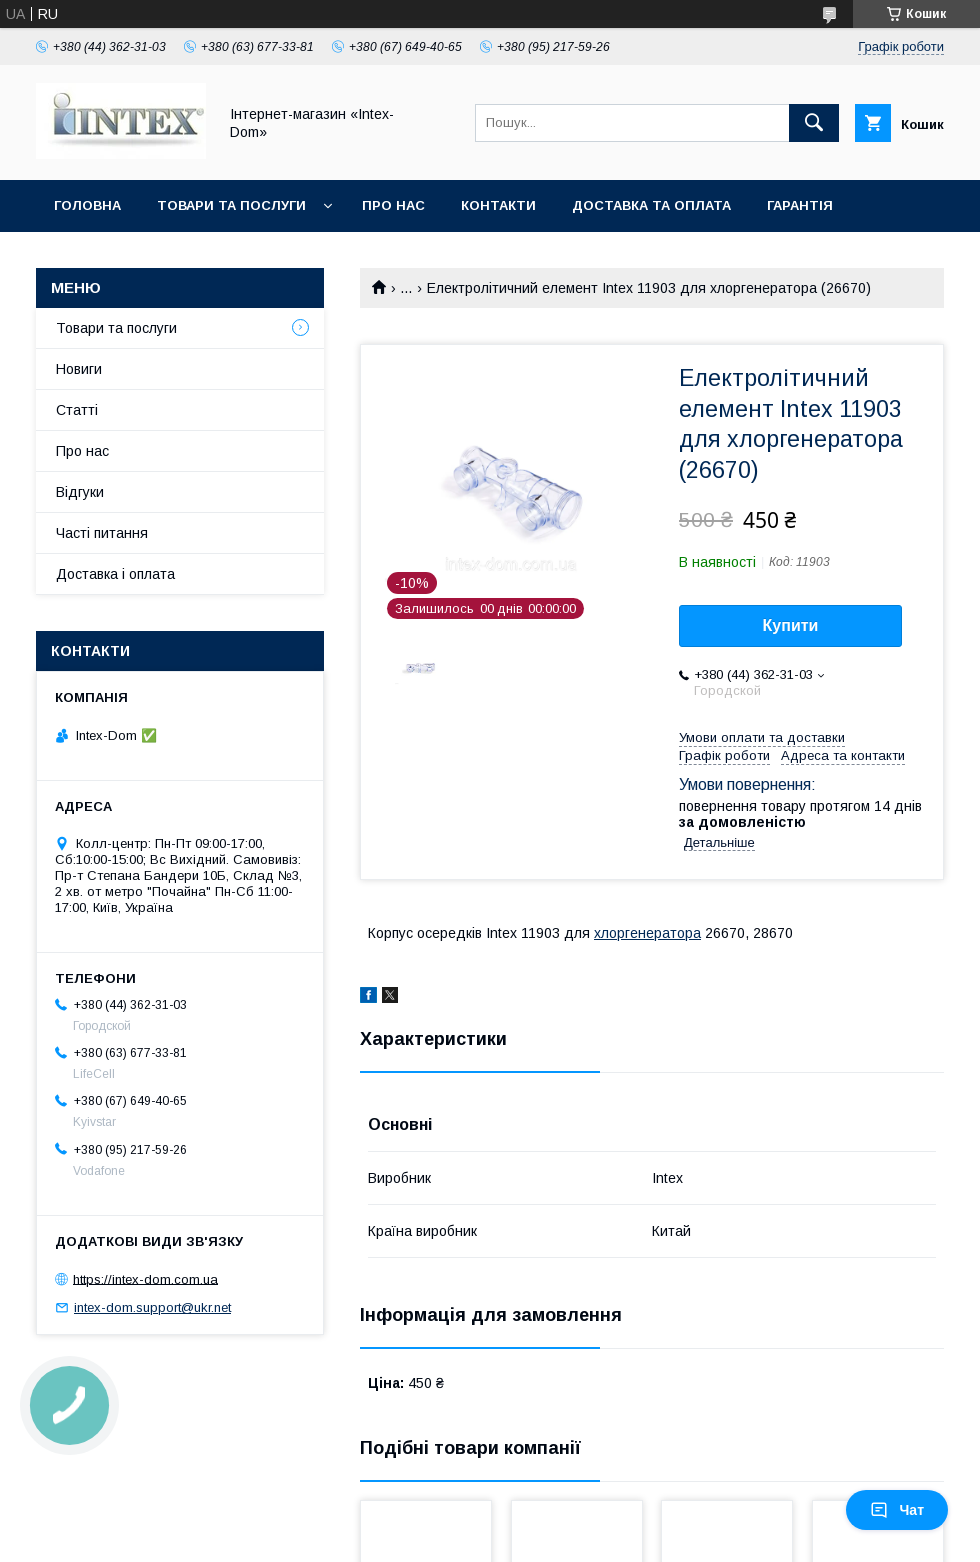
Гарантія (800, 205)
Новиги (79, 369)
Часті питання (102, 533)
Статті (77, 410)
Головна (87, 205)
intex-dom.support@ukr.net (152, 1307)
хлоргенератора (647, 933)
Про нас (393, 205)
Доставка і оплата (115, 574)
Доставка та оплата (651, 205)
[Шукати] (814, 123)
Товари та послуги (231, 205)
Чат (897, 1510)
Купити (791, 625)
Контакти (498, 205)
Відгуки (80, 492)
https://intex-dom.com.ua (145, 1278)
